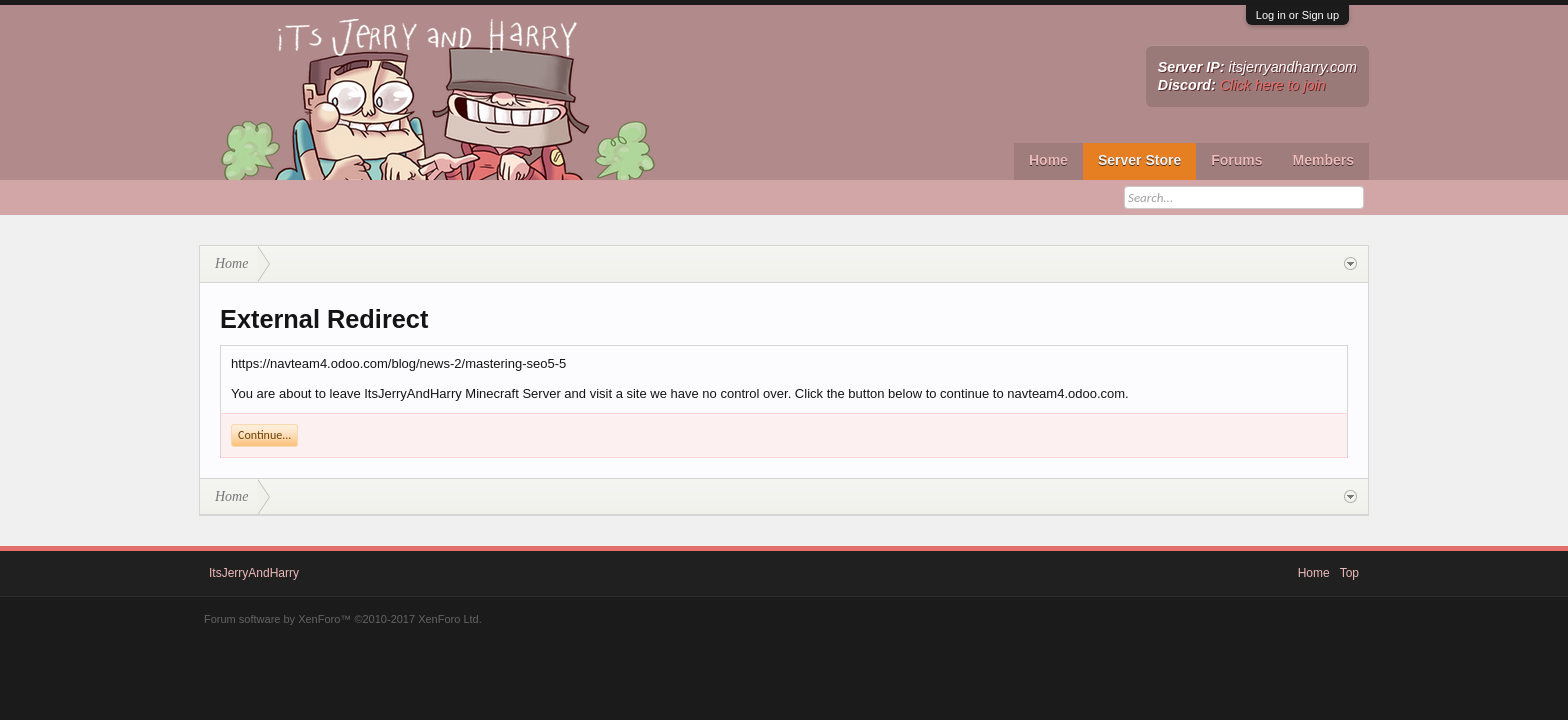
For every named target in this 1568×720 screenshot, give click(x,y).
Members (1323, 160)
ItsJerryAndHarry (254, 573)
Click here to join (1273, 85)
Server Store (1139, 160)
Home (1048, 160)
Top (1349, 573)
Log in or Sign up (1297, 15)
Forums (1236, 160)
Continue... (264, 435)
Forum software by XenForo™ (343, 619)
